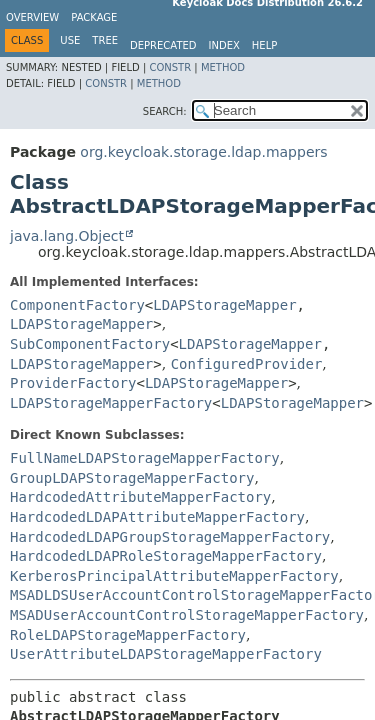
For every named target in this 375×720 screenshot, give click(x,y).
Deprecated (163, 45)
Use (70, 40)
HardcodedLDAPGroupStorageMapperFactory (170, 537)
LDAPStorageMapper (224, 305)
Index (224, 45)
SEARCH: (165, 111)
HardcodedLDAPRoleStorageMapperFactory (166, 556)
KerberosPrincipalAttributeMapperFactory (174, 576)
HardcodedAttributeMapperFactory (140, 497)
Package (94, 17)
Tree (105, 40)
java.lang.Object (67, 236)
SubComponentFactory (90, 344)
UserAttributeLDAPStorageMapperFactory (166, 654)
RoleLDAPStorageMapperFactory (128, 635)
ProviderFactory (73, 383)
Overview (32, 17)
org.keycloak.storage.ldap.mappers (203, 152)
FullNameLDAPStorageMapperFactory (145, 458)
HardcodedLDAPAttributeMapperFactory (157, 517)
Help (264, 45)
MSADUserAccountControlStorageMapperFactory (187, 615)
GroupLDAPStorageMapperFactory (132, 478)
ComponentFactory (77, 305)
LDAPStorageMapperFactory (111, 403)
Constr (170, 67)
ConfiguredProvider (247, 364)
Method (223, 67)
